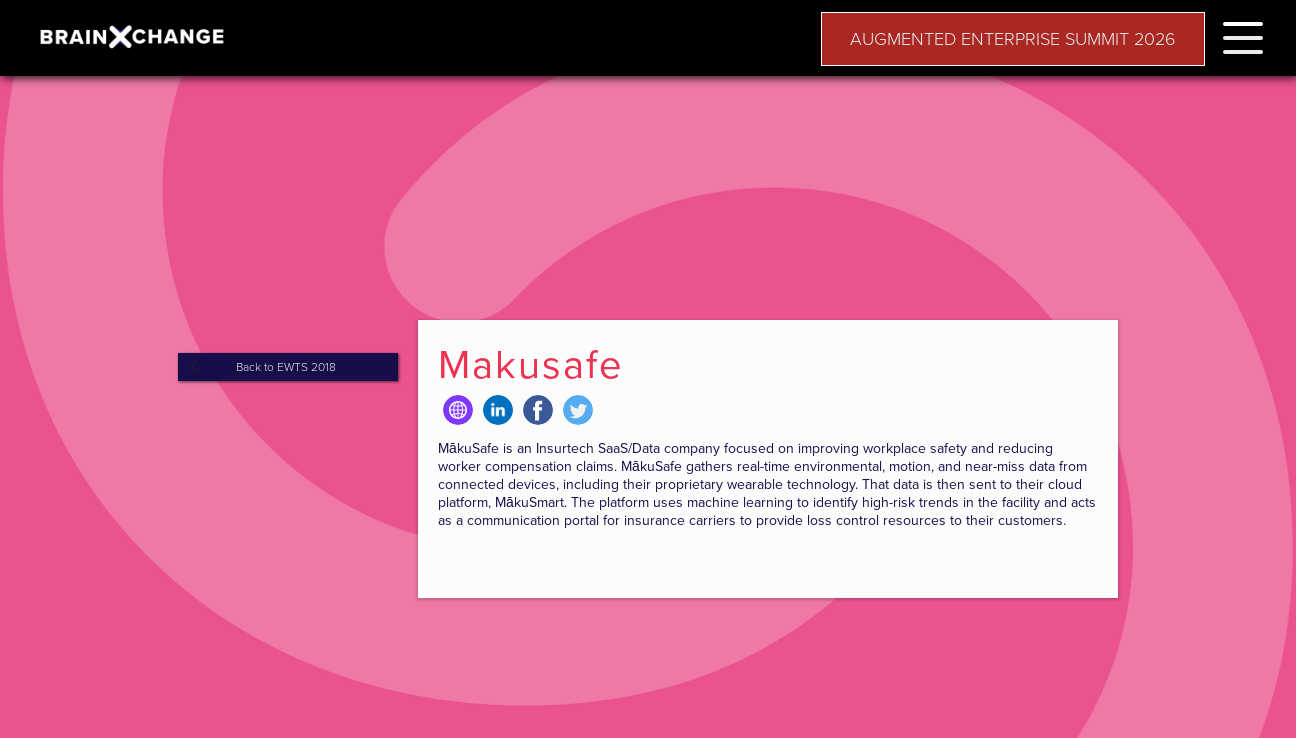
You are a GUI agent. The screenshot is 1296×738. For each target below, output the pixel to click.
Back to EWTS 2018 (286, 367)
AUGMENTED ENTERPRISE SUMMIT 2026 (1013, 39)
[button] (1243, 34)
